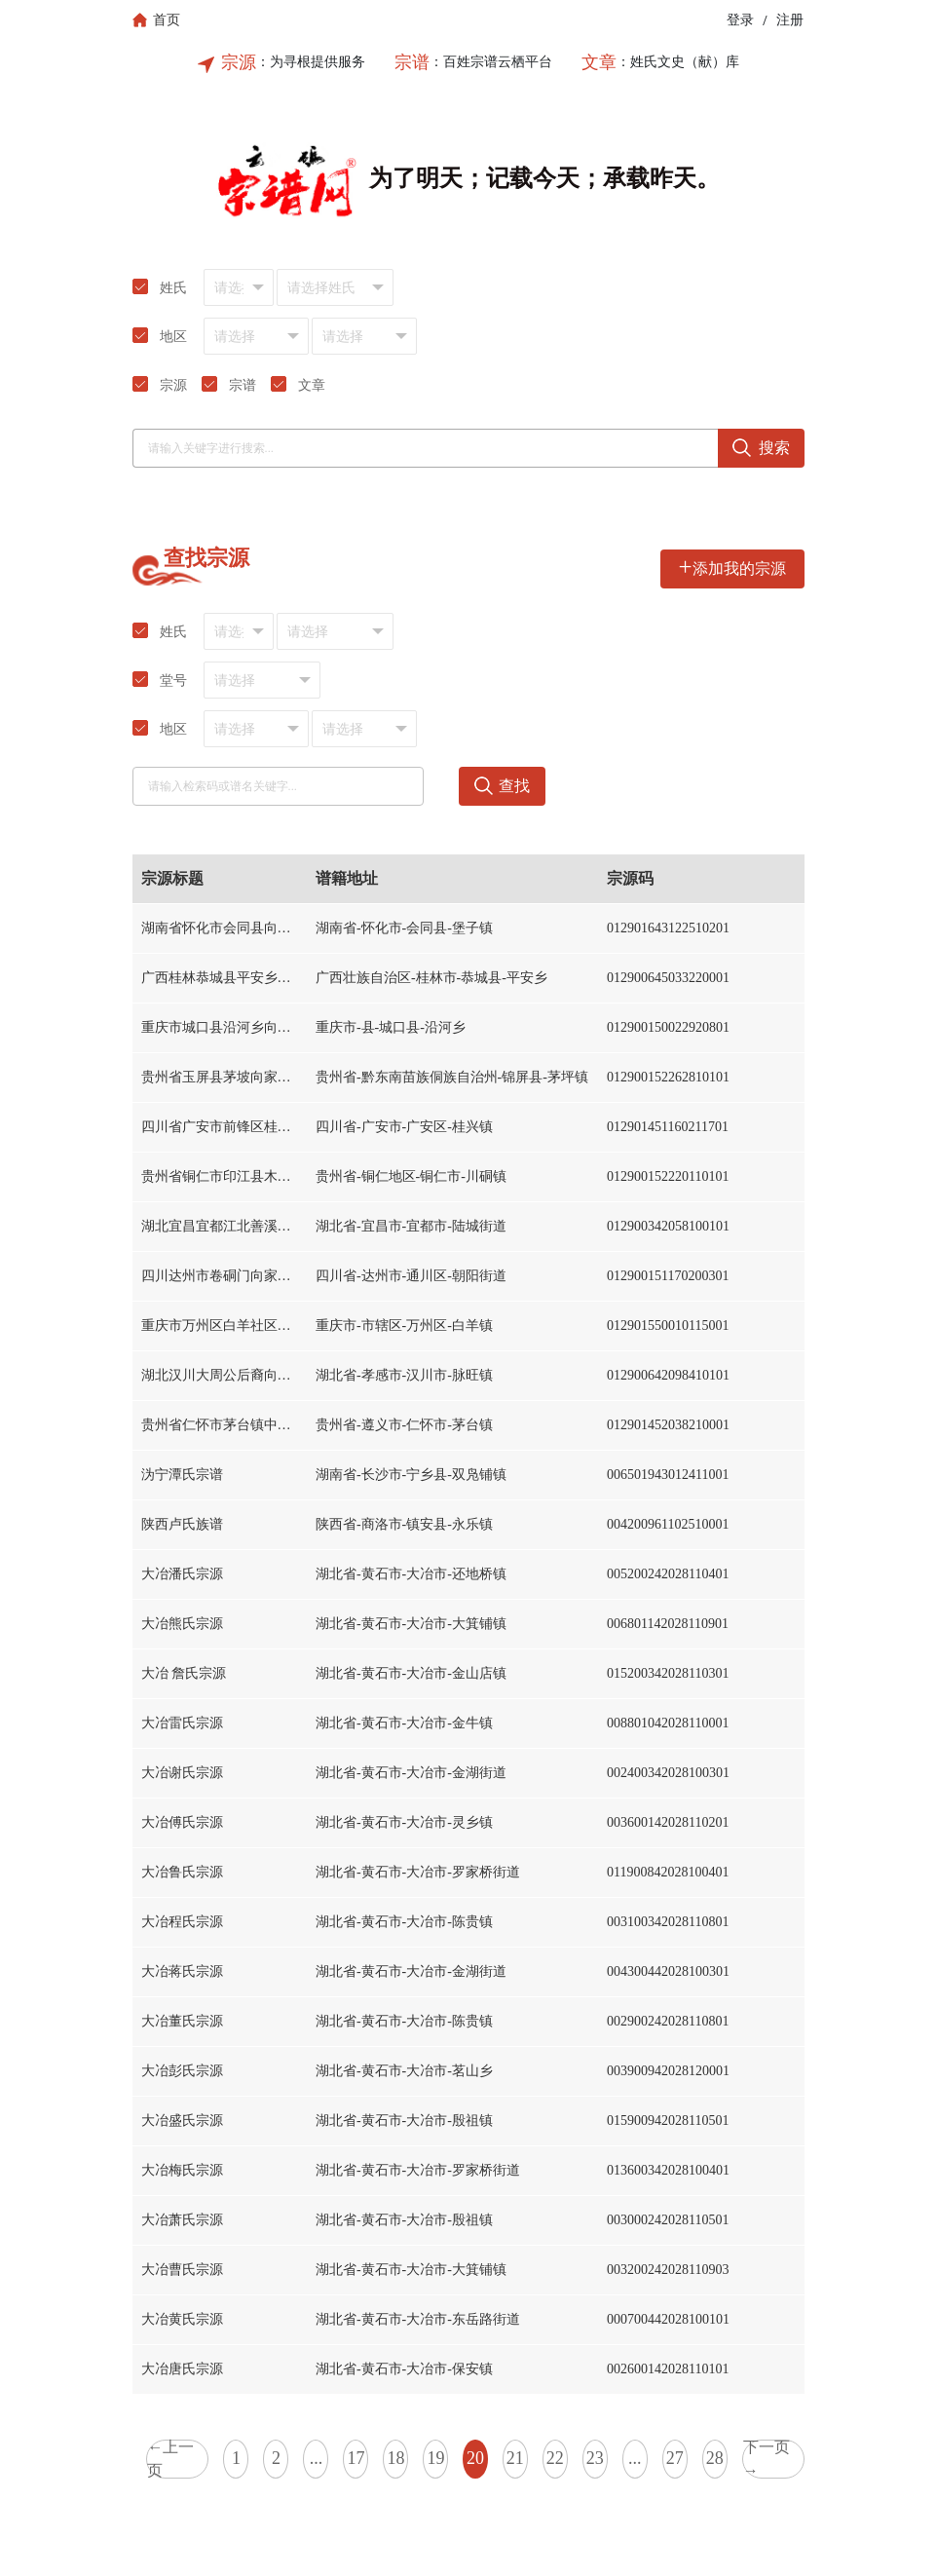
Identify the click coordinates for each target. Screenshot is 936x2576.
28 (715, 2458)
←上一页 (170, 2459)
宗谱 (412, 62)
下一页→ (766, 2459)
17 (355, 2458)
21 (515, 2458)
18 (395, 2458)
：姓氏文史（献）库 (678, 62)
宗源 (238, 62)
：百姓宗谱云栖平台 (491, 62)
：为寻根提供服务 (310, 62)
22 (555, 2458)
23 (595, 2458)
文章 (599, 62)
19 (435, 2458)
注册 (790, 20)
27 (675, 2458)
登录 (740, 20)
